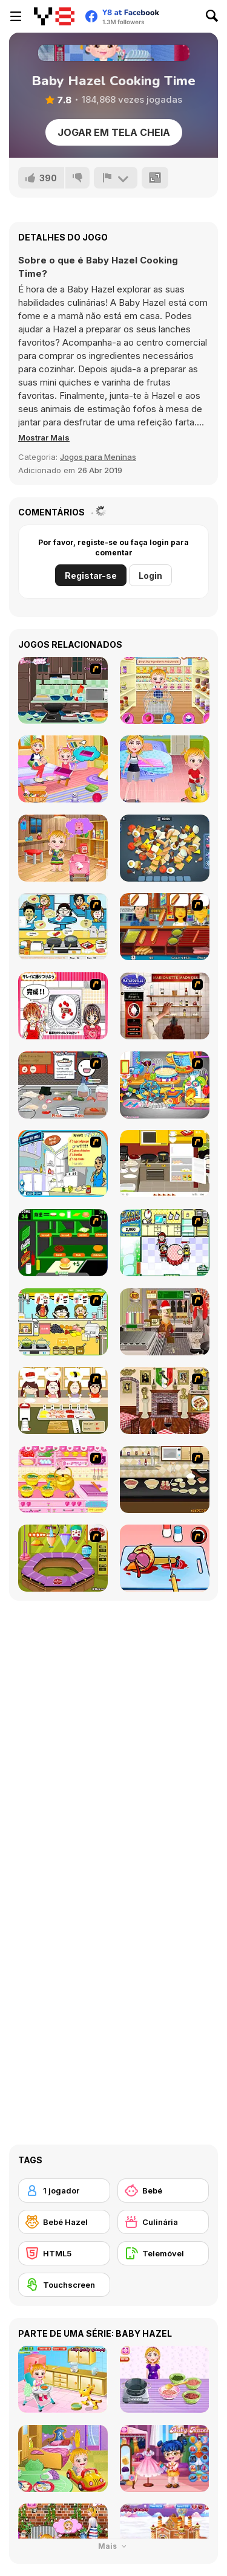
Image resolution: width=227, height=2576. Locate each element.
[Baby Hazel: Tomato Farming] (63, 848)
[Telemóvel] (163, 2253)
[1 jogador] (64, 2190)
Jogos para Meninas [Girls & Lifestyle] (98, 457)
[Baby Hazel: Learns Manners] (164, 768)
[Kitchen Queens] (63, 1005)
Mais (113, 2546)
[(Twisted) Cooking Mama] (164, 1558)
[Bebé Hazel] (64, 2222)
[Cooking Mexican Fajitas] (63, 1163)
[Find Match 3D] (164, 848)
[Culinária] (163, 2222)
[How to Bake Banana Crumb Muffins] (164, 1479)
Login (150, 575)
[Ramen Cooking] (63, 1085)
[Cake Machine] (63, 1558)
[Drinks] (63, 1321)
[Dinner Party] (164, 1163)
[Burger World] (63, 1242)
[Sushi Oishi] (63, 1400)
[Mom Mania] (164, 1242)
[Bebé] (163, 2190)
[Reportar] (115, 178)
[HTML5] (64, 2253)
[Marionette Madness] (164, 1005)
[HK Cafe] (63, 926)
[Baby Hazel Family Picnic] (63, 768)
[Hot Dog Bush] (164, 926)
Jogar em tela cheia (114, 132)
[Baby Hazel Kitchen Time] (164, 690)
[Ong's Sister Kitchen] (164, 1085)
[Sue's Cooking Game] (63, 1479)
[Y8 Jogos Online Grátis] (54, 16)
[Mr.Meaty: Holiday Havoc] (164, 1321)
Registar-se (91, 575)
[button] (44, 437)
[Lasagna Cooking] (63, 690)
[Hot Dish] (164, 1400)
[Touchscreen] (64, 2285)
